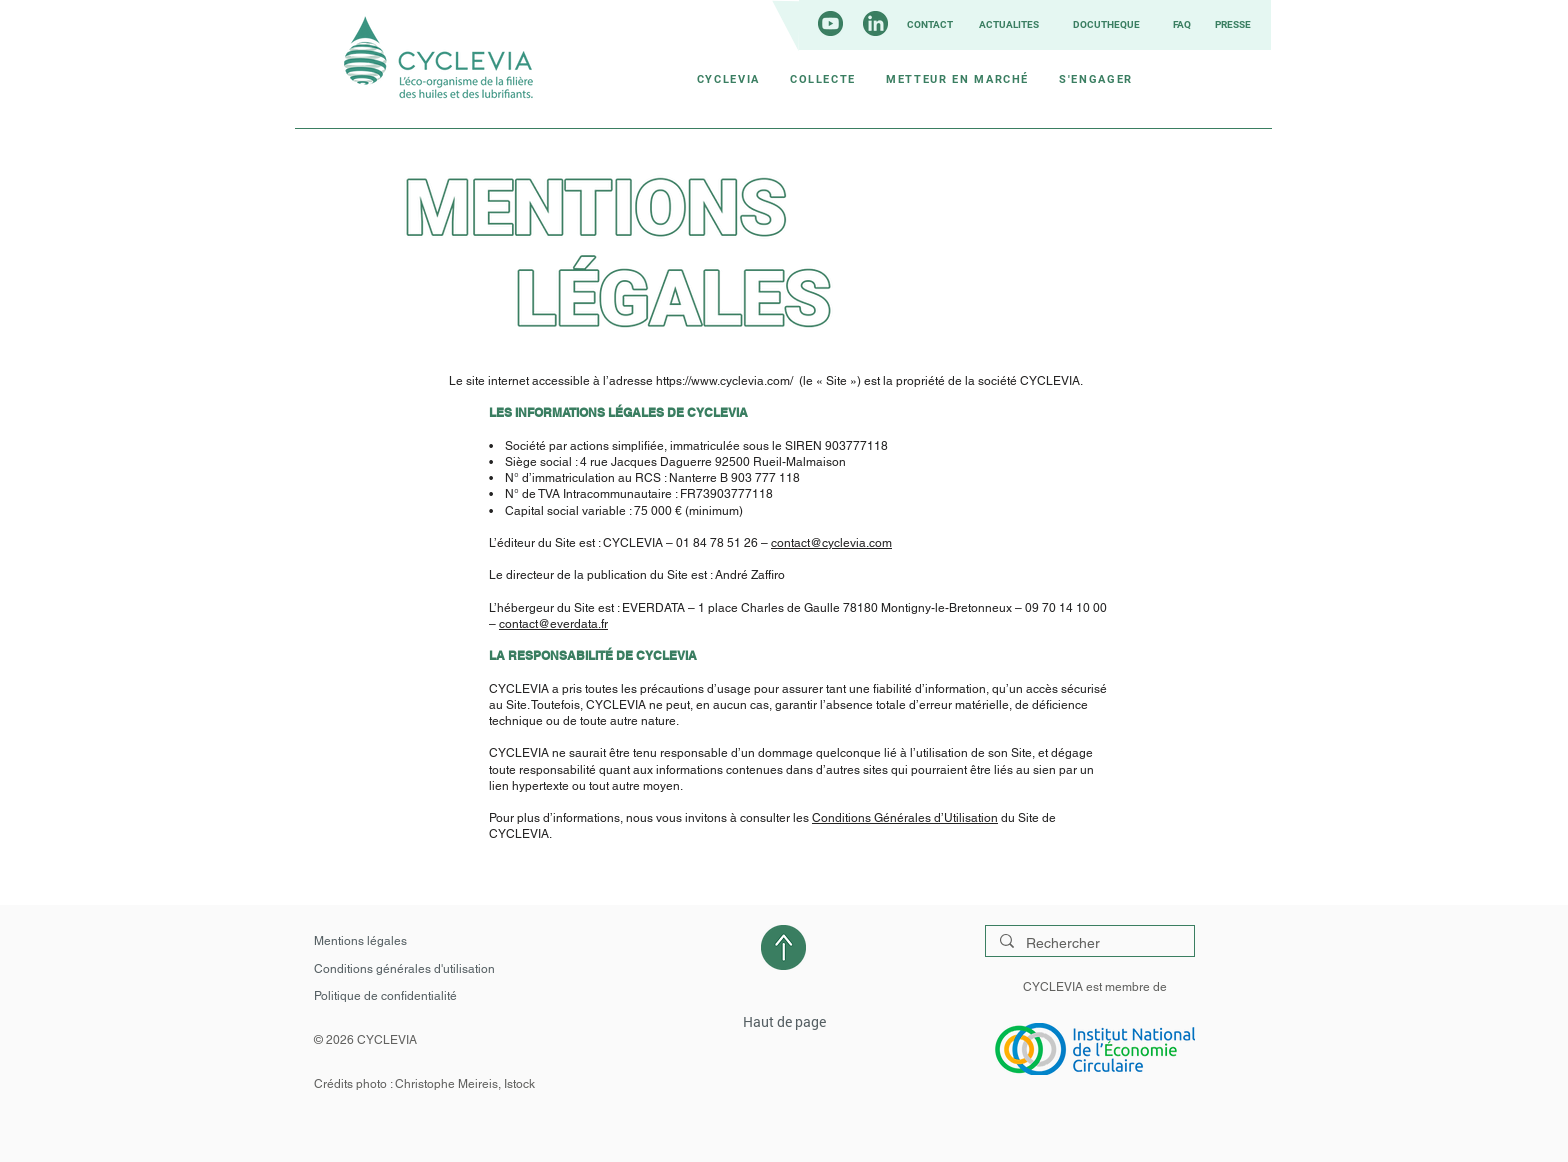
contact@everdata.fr (553, 624)
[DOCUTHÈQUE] (1104, 24)
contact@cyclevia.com (831, 543)
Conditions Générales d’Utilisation (905, 818)
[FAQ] (1180, 24)
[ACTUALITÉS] (1006, 24)
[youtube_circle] (830, 23)
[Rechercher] (1089, 943)
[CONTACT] (928, 24)
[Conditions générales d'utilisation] (409, 969)
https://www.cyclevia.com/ (724, 381)
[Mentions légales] (364, 941)
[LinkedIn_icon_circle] (875, 23)
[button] (728, 79)
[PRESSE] (1231, 24)
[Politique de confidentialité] (391, 996)
